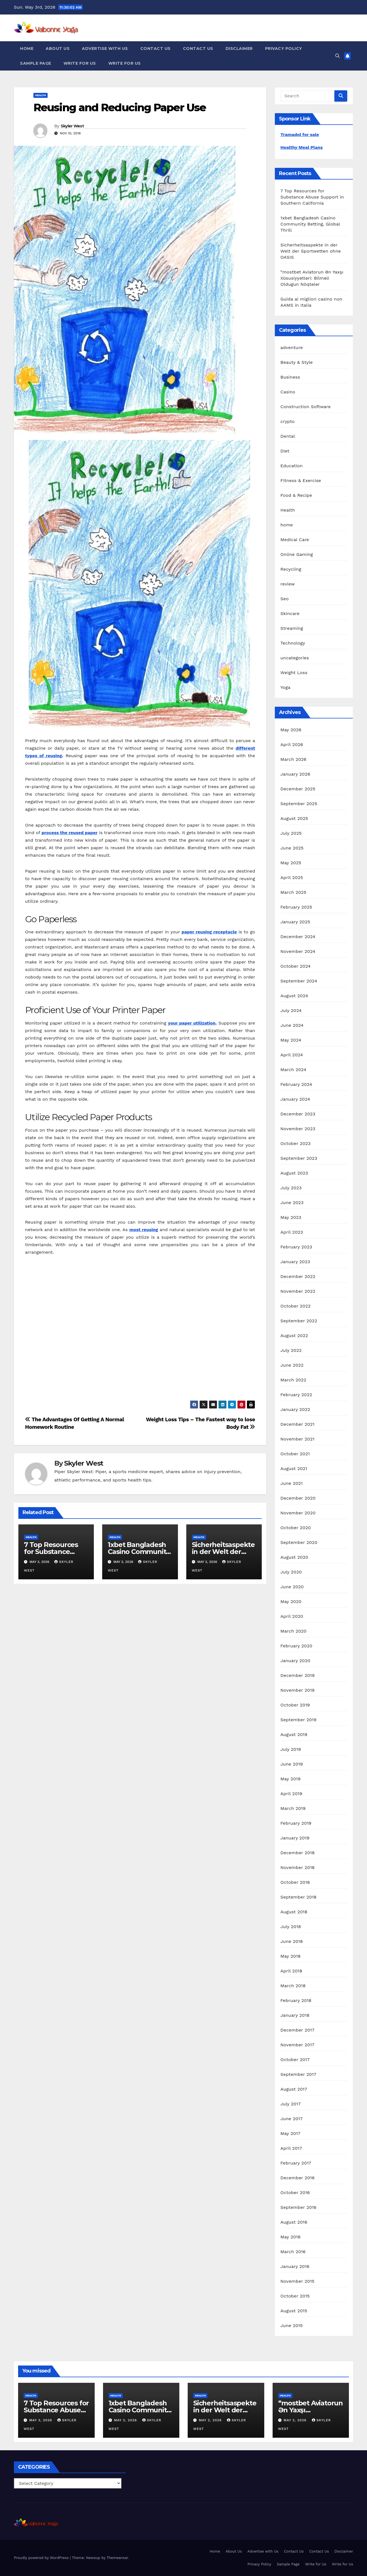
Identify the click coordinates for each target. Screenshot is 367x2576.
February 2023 (296, 1247)
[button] (337, 56)
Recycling (290, 569)
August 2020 (294, 1557)
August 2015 (293, 2310)
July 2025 (291, 833)
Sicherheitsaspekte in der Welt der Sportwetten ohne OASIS (310, 251)
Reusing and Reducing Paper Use (119, 107)
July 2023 (291, 1187)
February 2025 (296, 907)
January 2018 (294, 2015)
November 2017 (297, 2044)
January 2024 (295, 1099)
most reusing (143, 1229)
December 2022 (297, 1276)
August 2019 (293, 1734)
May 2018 (290, 1956)
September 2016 (298, 2207)
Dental (287, 436)
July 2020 (291, 1572)
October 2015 (295, 2296)
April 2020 (291, 1616)
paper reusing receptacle (209, 931)
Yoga (285, 687)
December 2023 (297, 1114)
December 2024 (297, 936)
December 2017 (297, 2030)
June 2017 (291, 2118)
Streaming (291, 628)
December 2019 (297, 1675)
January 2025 (295, 921)
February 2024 (296, 1084)
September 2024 (298, 981)
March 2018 (293, 1985)
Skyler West (72, 126)
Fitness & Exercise (300, 480)
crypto (287, 421)
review (287, 584)
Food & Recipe (296, 495)
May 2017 (290, 2133)
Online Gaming (296, 554)
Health (40, 95)
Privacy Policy (283, 48)
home (286, 524)
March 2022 (293, 1380)
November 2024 (297, 951)
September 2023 (298, 1158)
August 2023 (294, 1173)
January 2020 (295, 1660)
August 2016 (293, 2222)
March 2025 (293, 892)
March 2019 (293, 1808)
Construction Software (305, 406)
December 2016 (297, 2177)
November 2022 (297, 1291)
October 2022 (295, 1306)
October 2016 (295, 2192)
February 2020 (296, 1645)
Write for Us (79, 63)
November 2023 (297, 1128)
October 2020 (295, 1527)
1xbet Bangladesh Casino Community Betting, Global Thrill (310, 224)
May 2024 (290, 1040)
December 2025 (297, 788)
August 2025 (294, 818)
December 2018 (297, 1852)
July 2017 (290, 2104)
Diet (284, 451)
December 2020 (297, 1498)
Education (291, 465)
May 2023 (290, 1217)
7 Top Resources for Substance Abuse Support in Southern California (312, 197)
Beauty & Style (296, 362)
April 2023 (291, 1232)
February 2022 (296, 1394)
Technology (292, 643)
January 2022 (295, 1409)
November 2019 (297, 1690)
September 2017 (298, 2074)
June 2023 (292, 1202)
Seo (284, 598)
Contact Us (155, 48)
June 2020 (292, 1586)
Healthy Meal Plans (301, 147)
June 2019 (291, 1764)
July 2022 (291, 1350)
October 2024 (295, 966)
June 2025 (292, 848)
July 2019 (290, 1749)
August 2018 (293, 1911)
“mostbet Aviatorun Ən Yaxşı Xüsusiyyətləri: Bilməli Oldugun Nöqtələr (311, 278)
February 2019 (295, 1823)
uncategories (294, 657)
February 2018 (295, 2000)
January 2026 (295, 774)
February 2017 (295, 2163)
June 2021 (291, 1483)
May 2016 (290, 2237)
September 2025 (298, 803)
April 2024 (291, 1054)
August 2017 (293, 2089)
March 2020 (293, 1631)
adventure (291, 347)
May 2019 (290, 1778)
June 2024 (292, 1025)
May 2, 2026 (126, 2420)
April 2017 (291, 2148)
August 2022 (294, 1335)
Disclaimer (239, 48)
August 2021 (293, 1468)
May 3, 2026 (41, 2420)
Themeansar (117, 2558)
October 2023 (295, 1143)
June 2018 (291, 1941)
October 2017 (295, 2059)
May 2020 (291, 1601)
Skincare (290, 613)
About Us (58, 48)
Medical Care (294, 539)
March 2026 (293, 759)
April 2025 (291, 877)
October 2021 (295, 1453)
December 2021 (297, 1424)
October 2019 (295, 1705)
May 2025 (290, 862)
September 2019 (298, 1719)
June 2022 (292, 1365)
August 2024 (294, 995)
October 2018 (295, 1882)
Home (26, 48)
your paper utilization (191, 1023)
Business (290, 377)
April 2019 (291, 1793)
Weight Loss (293, 672)
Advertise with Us (105, 48)
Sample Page (35, 63)
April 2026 (291, 744)
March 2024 (293, 1069)
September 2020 (298, 1542)
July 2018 (290, 1926)
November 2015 (297, 2281)
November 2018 (297, 1867)
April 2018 (291, 1971)
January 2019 (294, 1838)
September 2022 (298, 1320)
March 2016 (292, 2251)
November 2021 (297, 1439)
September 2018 (298, 1897)
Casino (287, 391)
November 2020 (297, 1512)
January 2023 (295, 1261)
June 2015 (291, 2325)
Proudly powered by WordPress (42, 2558)
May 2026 (290, 729)
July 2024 (291, 1010)
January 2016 (294, 2266)
